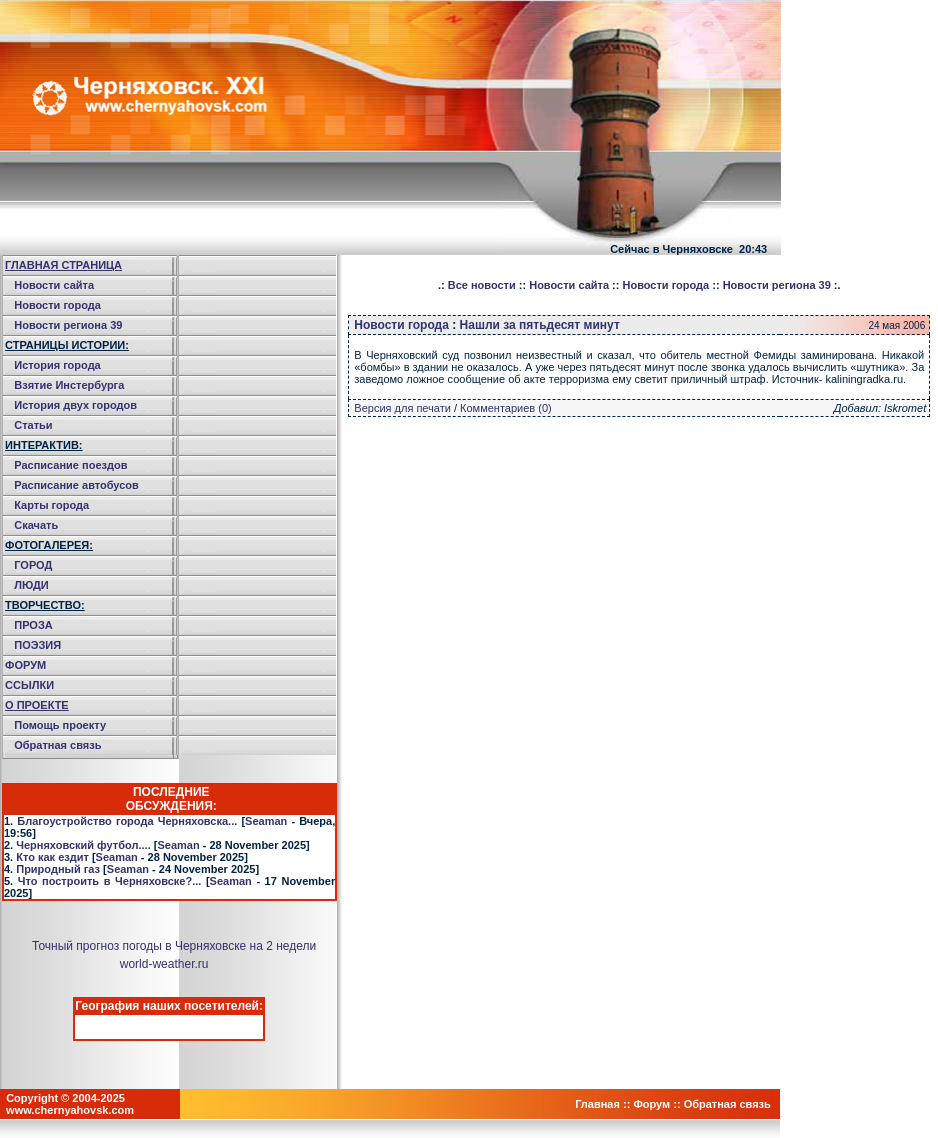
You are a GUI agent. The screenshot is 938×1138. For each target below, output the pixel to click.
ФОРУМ (25, 665)
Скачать (36, 525)
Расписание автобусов (76, 485)
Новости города (57, 305)
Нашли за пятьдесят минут (540, 325)
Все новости (482, 285)
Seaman (266, 821)
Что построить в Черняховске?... (110, 881)
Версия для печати (402, 408)
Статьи (33, 425)
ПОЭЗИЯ (37, 645)
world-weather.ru (164, 964)
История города (57, 365)
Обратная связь (57, 745)
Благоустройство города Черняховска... (127, 821)
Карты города (51, 505)
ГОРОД (33, 565)
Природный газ (58, 869)
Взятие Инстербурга (69, 385)
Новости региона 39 (68, 325)
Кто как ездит (52, 857)
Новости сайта (54, 285)
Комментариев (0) (506, 408)
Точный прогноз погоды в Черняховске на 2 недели (174, 946)
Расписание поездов (70, 465)
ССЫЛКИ (29, 685)
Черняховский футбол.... (83, 845)
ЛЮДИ (31, 585)
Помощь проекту (60, 725)
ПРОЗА (33, 625)
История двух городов (75, 405)
